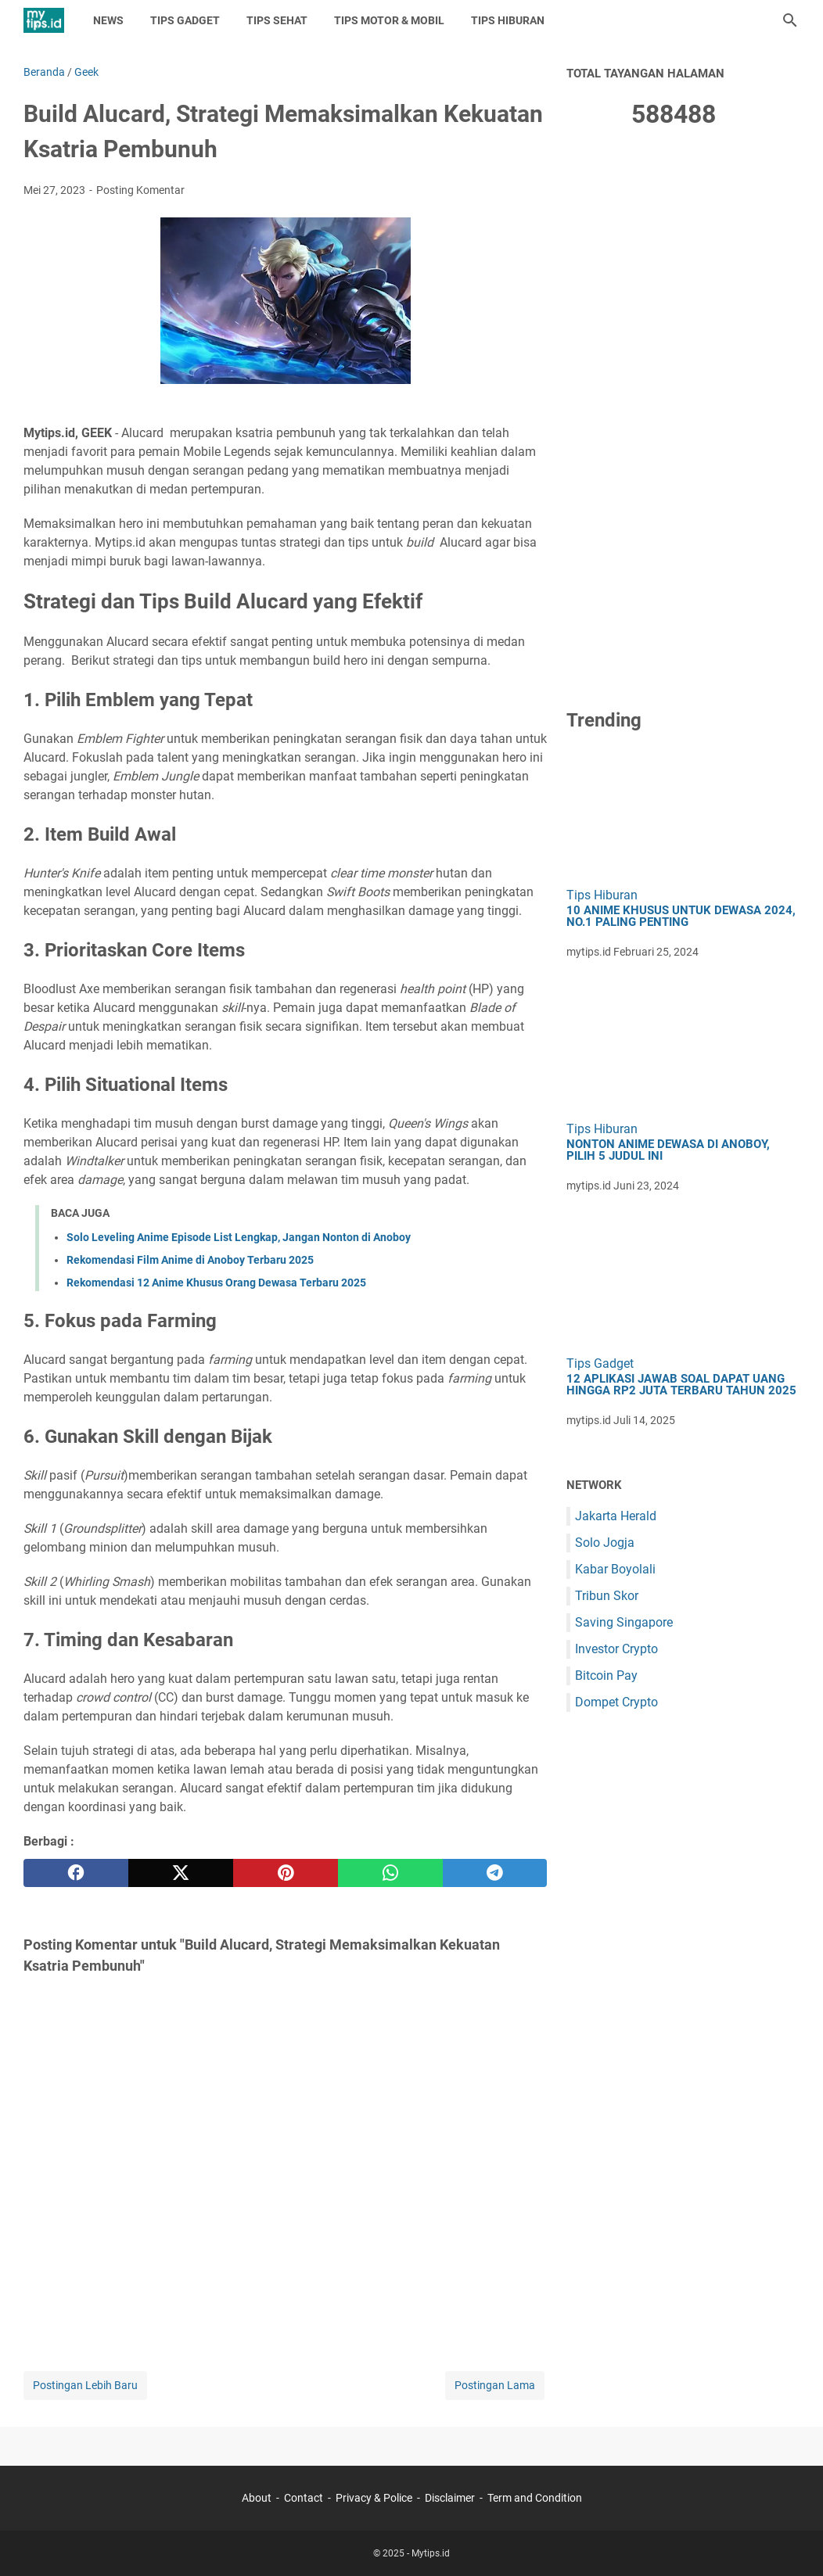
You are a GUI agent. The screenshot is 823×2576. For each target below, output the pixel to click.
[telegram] (495, 1873)
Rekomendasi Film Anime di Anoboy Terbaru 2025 (190, 1260)
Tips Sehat (276, 20)
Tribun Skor (606, 1595)
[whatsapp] (390, 1873)
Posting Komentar (140, 190)
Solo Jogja (604, 1542)
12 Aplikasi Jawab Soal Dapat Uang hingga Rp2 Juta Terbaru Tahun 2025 (681, 1385)
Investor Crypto (616, 1648)
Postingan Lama (495, 2385)
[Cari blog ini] (790, 20)
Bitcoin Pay (606, 1675)
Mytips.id (431, 2553)
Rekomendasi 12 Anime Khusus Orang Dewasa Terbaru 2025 (216, 1282)
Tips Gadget (185, 20)
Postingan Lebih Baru (85, 2385)
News (108, 20)
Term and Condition (534, 2498)
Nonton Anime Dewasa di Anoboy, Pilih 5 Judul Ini (668, 1150)
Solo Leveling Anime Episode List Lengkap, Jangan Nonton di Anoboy (238, 1237)
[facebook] (75, 1873)
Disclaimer (450, 2498)
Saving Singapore (624, 1622)
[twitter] (180, 1873)
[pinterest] (285, 1873)
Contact (303, 2498)
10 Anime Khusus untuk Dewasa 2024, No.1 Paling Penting (681, 916)
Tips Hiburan (507, 20)
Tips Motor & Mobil (389, 20)
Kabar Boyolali (615, 1569)
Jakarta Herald (615, 1516)
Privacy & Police (374, 2498)
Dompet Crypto (616, 1702)
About (256, 2498)
